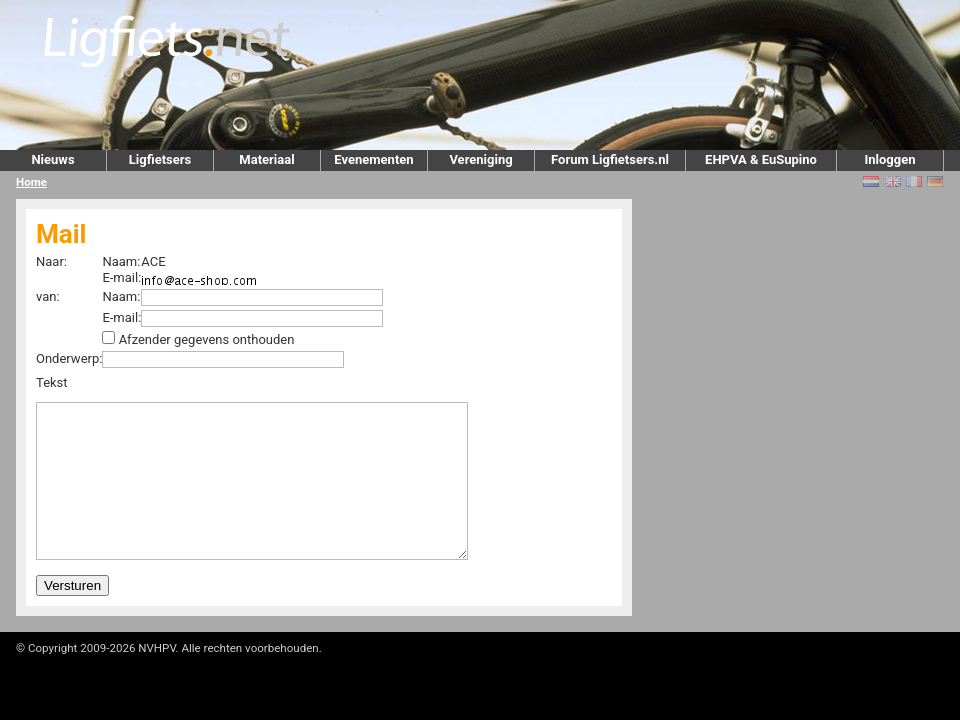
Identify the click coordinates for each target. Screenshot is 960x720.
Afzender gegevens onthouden (207, 339)
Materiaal (266, 159)
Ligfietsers (160, 159)
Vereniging (480, 159)
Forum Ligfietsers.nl (610, 159)
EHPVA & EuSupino (761, 159)
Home (31, 182)
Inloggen (889, 159)
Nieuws (52, 159)
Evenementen (373, 159)
